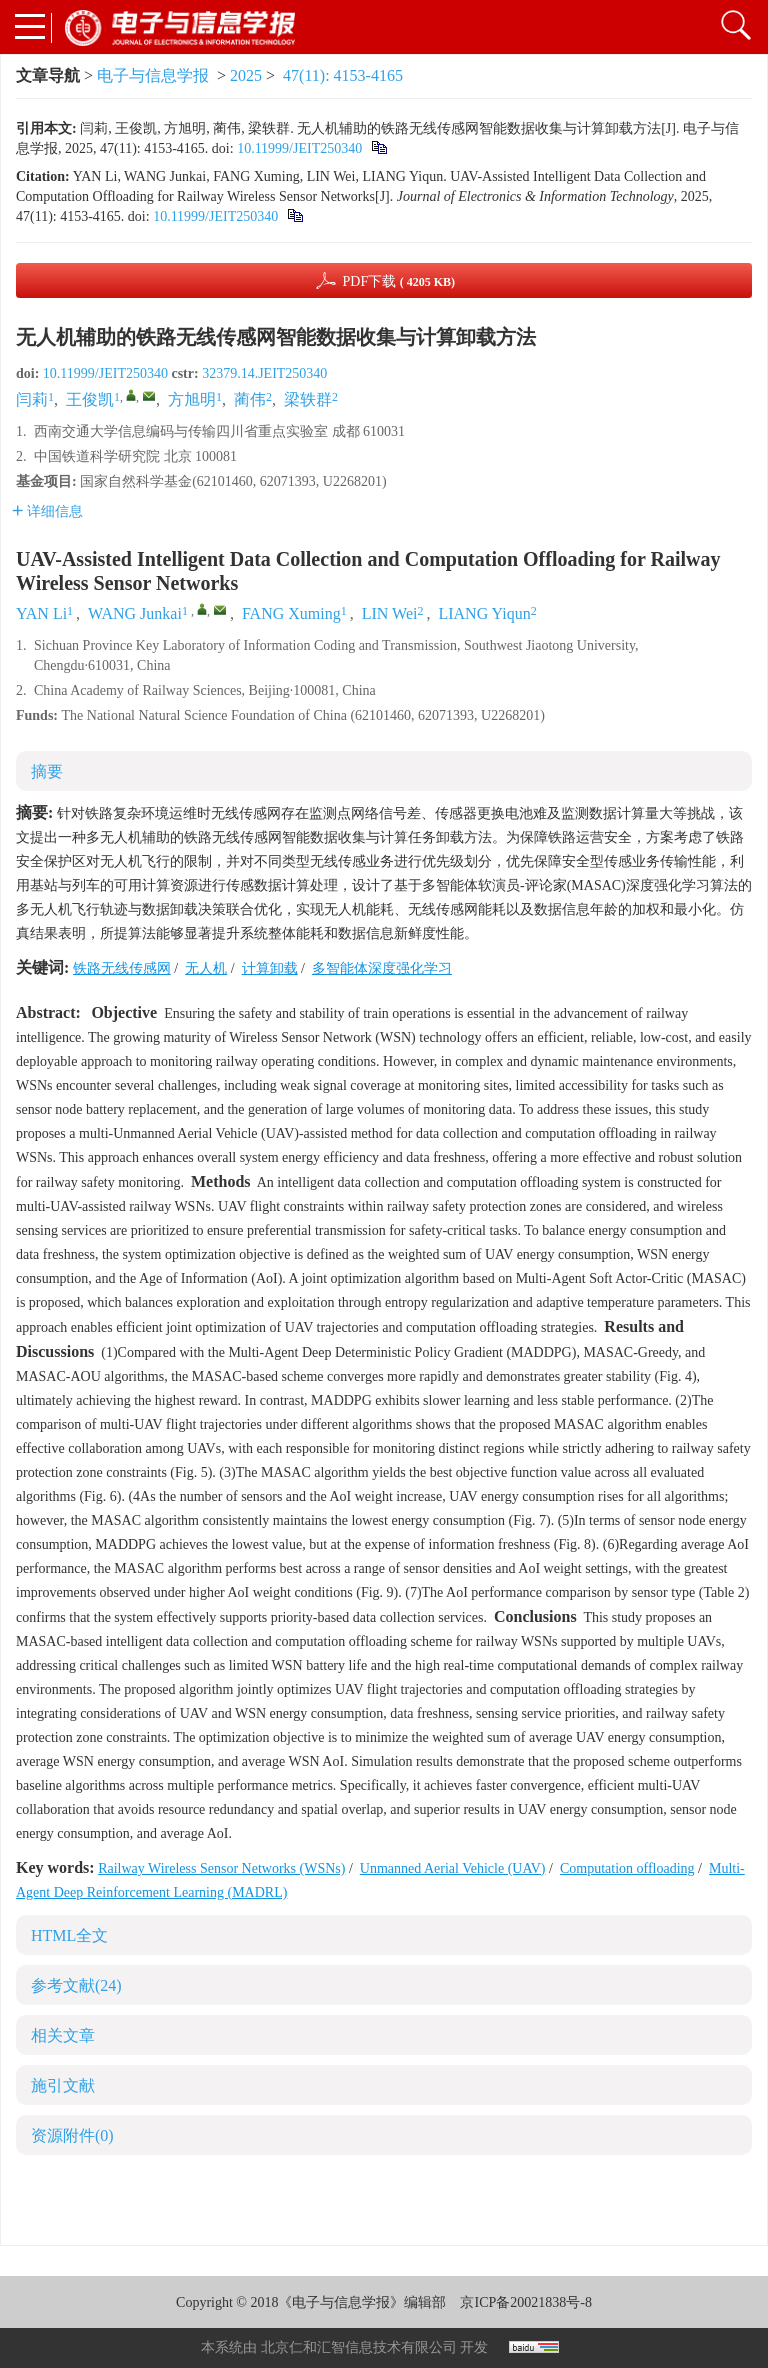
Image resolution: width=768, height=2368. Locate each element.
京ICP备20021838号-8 (525, 2302)
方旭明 (192, 399)
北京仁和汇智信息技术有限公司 (359, 2347)
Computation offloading (627, 1868)
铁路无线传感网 (122, 968)
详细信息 (47, 511)
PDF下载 (398, 281)
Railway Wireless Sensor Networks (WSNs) (221, 1868)
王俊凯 (90, 399)
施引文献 (63, 2085)
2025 (246, 75)
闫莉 (32, 399)
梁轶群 (308, 399)
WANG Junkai (135, 613)
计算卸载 (270, 968)
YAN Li (41, 613)
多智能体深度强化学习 (382, 968)
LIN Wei (390, 613)
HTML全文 (69, 1935)
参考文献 (76, 1985)
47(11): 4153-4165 (343, 75)
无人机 (206, 968)
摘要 (47, 771)
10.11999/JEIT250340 (299, 148)
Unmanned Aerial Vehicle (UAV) (453, 1868)
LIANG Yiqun (484, 613)
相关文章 (63, 2035)
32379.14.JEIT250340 (264, 373)
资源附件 (72, 2135)
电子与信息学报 (153, 75)
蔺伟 (250, 399)
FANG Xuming (291, 613)
